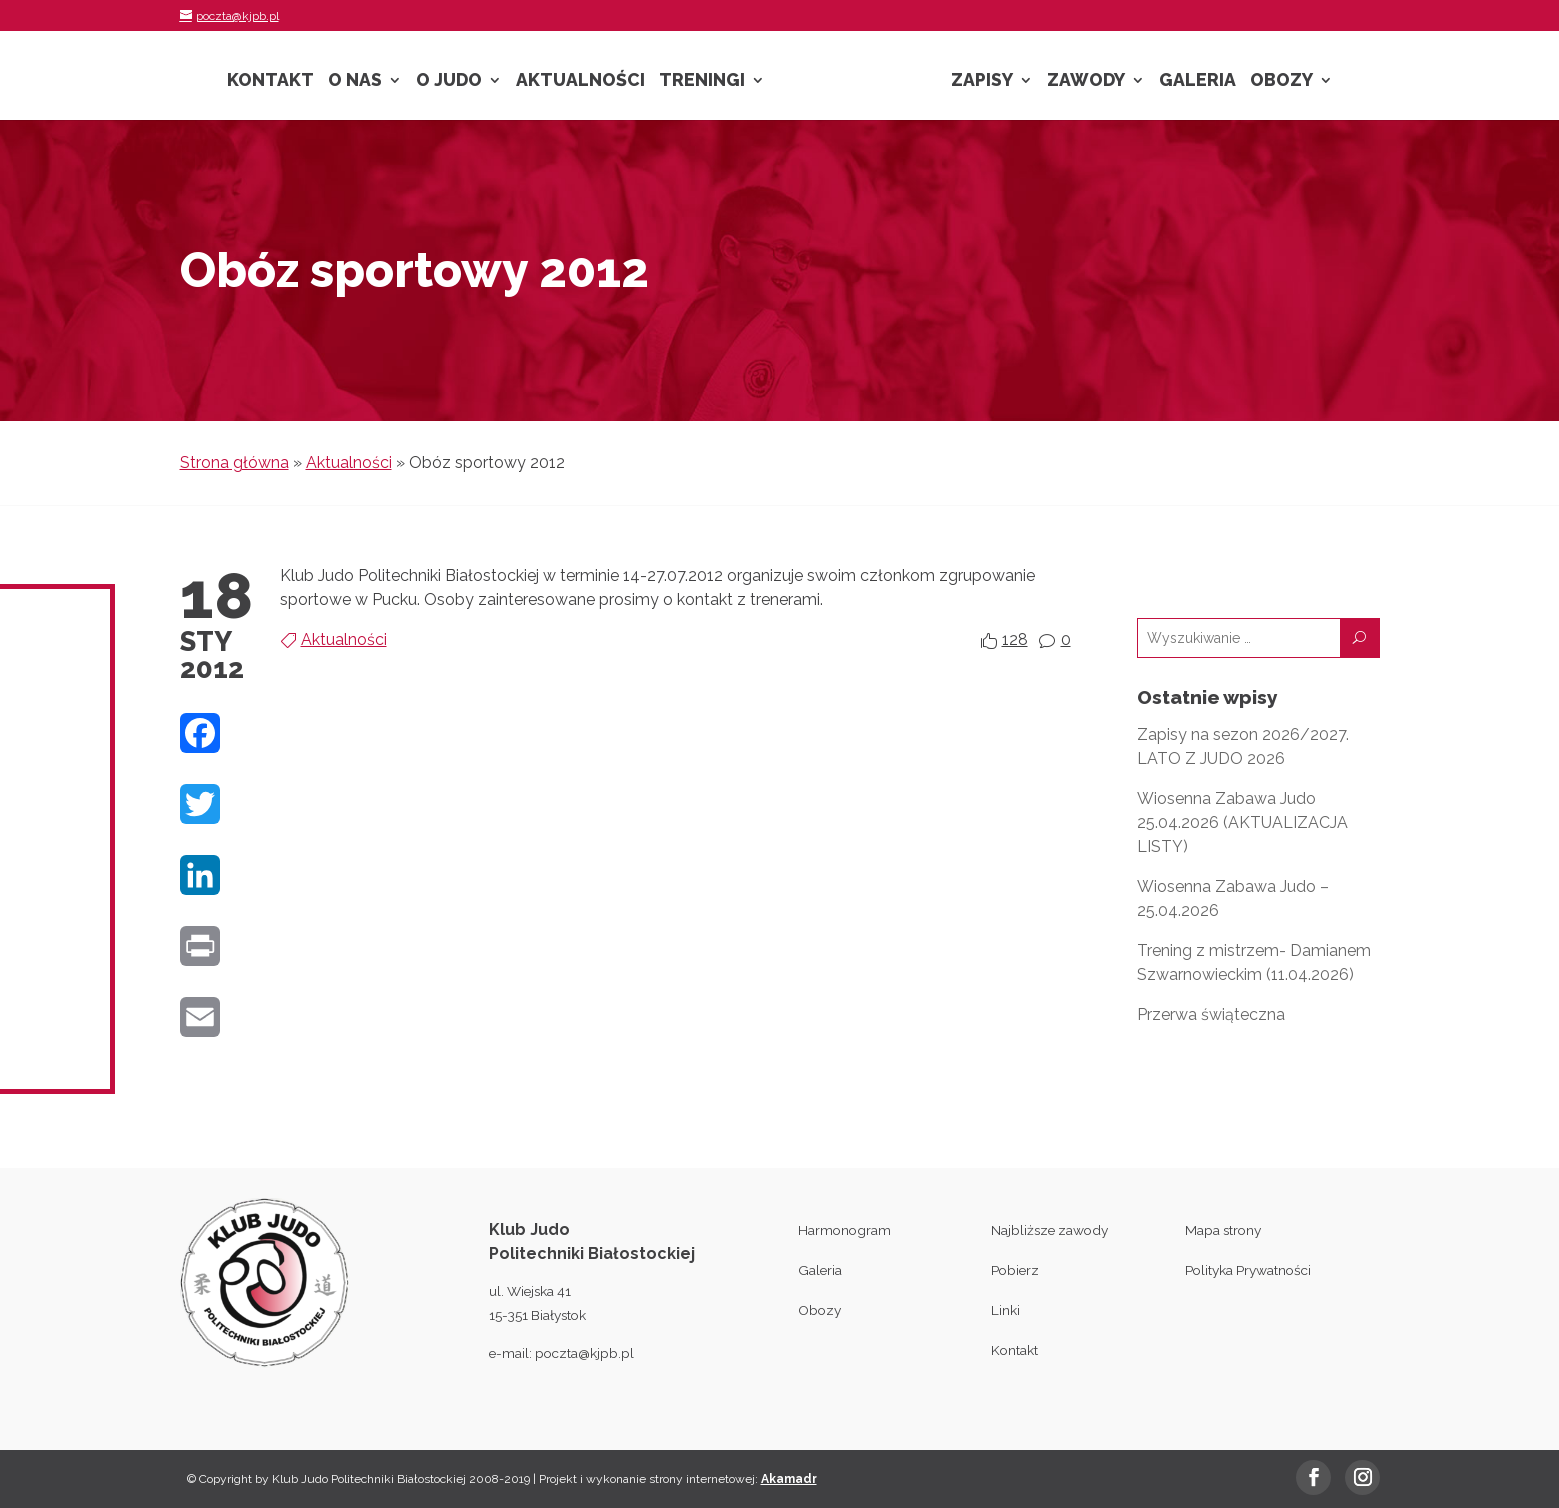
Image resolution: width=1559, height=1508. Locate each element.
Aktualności (580, 81)
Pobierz (1015, 1270)
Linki (1005, 1310)
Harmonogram (844, 1230)
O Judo (449, 81)
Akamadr (789, 1479)
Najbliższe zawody (1049, 1230)
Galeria (1197, 81)
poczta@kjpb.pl (584, 1353)
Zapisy (982, 81)
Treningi (702, 81)
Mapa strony (1223, 1230)
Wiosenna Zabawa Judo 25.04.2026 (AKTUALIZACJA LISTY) (1242, 822)
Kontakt (270, 81)
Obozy (1281, 81)
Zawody (1086, 81)
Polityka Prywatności (1248, 1270)
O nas (355, 81)
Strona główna (234, 462)
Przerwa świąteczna (1211, 1014)
